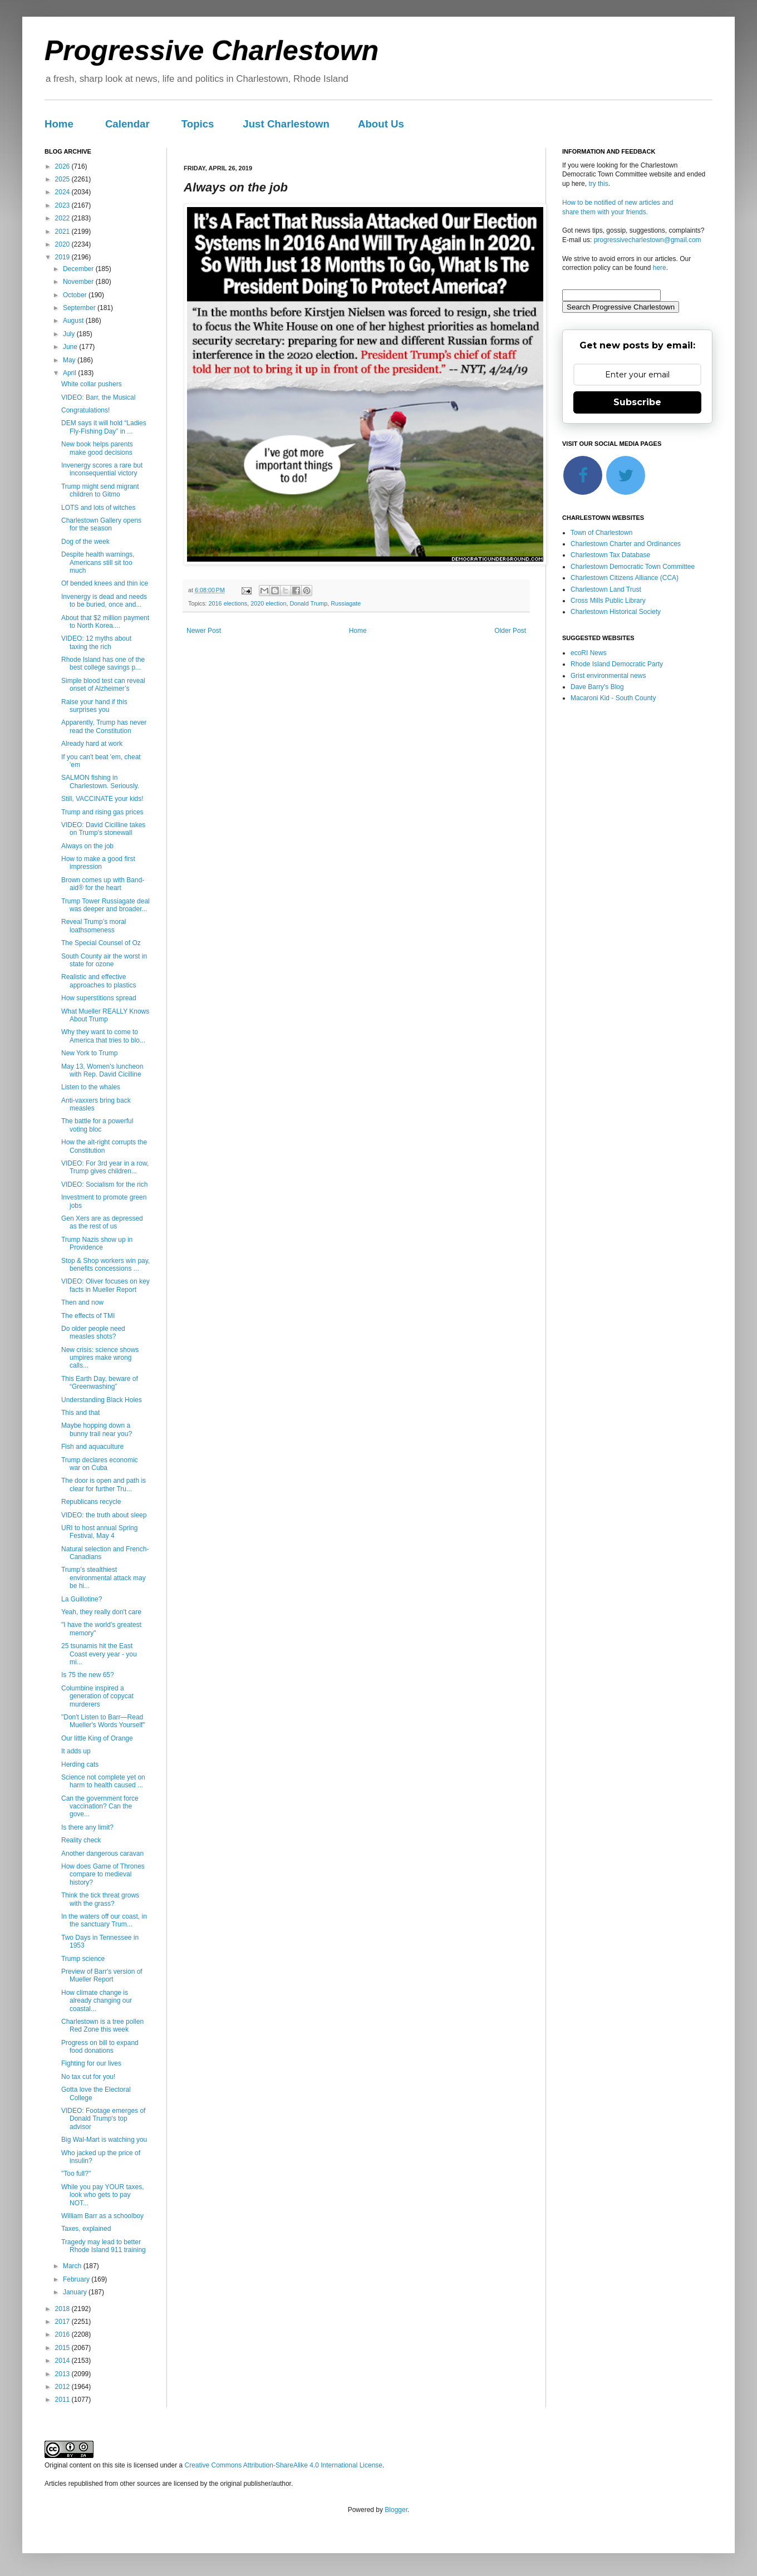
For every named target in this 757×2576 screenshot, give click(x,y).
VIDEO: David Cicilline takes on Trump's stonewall (103, 829)
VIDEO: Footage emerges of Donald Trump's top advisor (103, 2119)
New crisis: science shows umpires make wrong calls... (100, 1358)
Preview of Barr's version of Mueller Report (101, 1975)
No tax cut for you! (88, 2077)
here (659, 268)
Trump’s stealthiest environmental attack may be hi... (103, 1578)
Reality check (81, 1840)
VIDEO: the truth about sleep (103, 1515)
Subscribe (637, 402)
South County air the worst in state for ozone (104, 960)
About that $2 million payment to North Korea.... (105, 622)
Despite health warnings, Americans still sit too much (97, 562)
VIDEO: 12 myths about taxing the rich (96, 642)
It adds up (76, 1751)
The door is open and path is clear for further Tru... (103, 1484)
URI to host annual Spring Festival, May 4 (99, 1532)
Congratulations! (85, 410)
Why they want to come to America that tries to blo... (103, 1036)
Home (59, 124)
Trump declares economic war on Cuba (99, 1464)
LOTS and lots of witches (98, 508)
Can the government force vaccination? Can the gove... (100, 1806)
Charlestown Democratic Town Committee (633, 567)
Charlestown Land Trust (606, 589)
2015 (63, 2348)
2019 (63, 257)
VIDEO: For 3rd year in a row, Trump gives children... (105, 1167)
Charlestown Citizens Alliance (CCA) (625, 578)
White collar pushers (91, 384)
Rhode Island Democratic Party (617, 664)
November (79, 282)
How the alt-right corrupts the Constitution (104, 1146)
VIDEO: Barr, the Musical (98, 397)
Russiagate (346, 603)
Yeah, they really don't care (101, 1612)
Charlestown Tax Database (610, 555)
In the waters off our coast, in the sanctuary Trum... (104, 1920)
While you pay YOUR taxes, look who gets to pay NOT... (102, 2195)
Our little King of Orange (97, 1738)
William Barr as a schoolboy (102, 2216)
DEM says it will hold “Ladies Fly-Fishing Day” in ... (103, 427)
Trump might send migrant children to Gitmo (100, 490)
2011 (63, 2399)
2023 (63, 205)
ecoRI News (589, 653)
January (76, 2292)
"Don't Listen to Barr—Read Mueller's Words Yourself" (103, 1721)
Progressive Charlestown (211, 50)
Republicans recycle (91, 1502)
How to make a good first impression (98, 863)
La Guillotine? (81, 1599)
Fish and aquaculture (92, 1447)
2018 (63, 2309)
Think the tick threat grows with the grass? (100, 1899)
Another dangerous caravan (102, 1853)
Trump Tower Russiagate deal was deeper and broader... (105, 905)
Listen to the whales (90, 1087)
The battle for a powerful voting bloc (97, 1125)
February (77, 2279)
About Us (381, 124)
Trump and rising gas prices (102, 812)
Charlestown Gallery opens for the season (101, 524)
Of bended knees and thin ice (104, 583)
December (79, 269)
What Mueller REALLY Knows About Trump (105, 1015)
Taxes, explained (86, 2229)
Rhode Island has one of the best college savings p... (103, 663)
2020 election (268, 603)
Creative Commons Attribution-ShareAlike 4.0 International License (283, 2465)
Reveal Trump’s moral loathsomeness (93, 925)
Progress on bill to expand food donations (100, 2046)
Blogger (396, 2510)
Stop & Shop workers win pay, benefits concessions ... (105, 1264)
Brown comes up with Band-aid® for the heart (102, 884)
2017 (63, 2322)
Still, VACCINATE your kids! (102, 799)
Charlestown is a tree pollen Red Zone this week (102, 2025)
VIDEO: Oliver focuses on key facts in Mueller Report (105, 1285)
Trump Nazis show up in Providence (96, 1243)
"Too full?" (76, 2173)
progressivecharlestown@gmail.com (647, 240)
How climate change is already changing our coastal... (96, 2001)
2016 (63, 2334)
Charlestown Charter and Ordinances (626, 544)
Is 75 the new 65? (87, 1675)
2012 (63, 2387)
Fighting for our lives (91, 2063)
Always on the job (87, 846)
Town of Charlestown (601, 533)
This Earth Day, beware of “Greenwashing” (99, 1382)
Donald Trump (308, 603)
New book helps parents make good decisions (97, 448)
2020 (63, 244)
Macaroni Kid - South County (613, 698)
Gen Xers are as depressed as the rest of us (102, 1222)
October (76, 295)
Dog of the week (85, 541)
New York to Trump (89, 1053)
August (74, 321)
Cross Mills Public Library (608, 600)
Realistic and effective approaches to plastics (98, 981)
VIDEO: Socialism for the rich (104, 1184)
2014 (63, 2360)
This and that (80, 1413)
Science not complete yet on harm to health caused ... (103, 1781)
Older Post (510, 631)
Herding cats (80, 1764)
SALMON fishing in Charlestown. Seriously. (100, 781)
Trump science (83, 1959)
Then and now (82, 1302)
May (70, 360)
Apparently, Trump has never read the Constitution (103, 726)
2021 (63, 231)
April (70, 373)
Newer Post (203, 631)
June (71, 347)
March (73, 2266)
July (70, 334)
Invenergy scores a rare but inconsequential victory (101, 469)
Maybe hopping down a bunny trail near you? (96, 1429)
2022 (63, 218)
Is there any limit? (87, 1827)
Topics (197, 124)
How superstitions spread (98, 998)
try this (598, 184)
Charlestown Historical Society (616, 612)
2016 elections (228, 603)
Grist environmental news (608, 676)
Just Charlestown (286, 124)
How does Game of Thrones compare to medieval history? (103, 1874)
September (80, 308)
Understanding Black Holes (101, 1400)
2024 (63, 192)
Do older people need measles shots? (93, 1332)
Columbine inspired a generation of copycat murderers (97, 1696)
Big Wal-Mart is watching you (104, 2140)
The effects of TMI (88, 1316)
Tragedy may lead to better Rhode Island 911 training (103, 2246)
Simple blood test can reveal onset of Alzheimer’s (103, 684)
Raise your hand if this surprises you (94, 706)
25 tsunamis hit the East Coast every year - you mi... (99, 1654)
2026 (63, 166)
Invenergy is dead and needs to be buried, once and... (104, 600)
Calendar (127, 124)
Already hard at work (91, 744)
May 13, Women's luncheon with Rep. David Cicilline (102, 1070)
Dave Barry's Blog (597, 687)
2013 (63, 2374)
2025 (63, 179)
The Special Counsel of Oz (101, 943)
